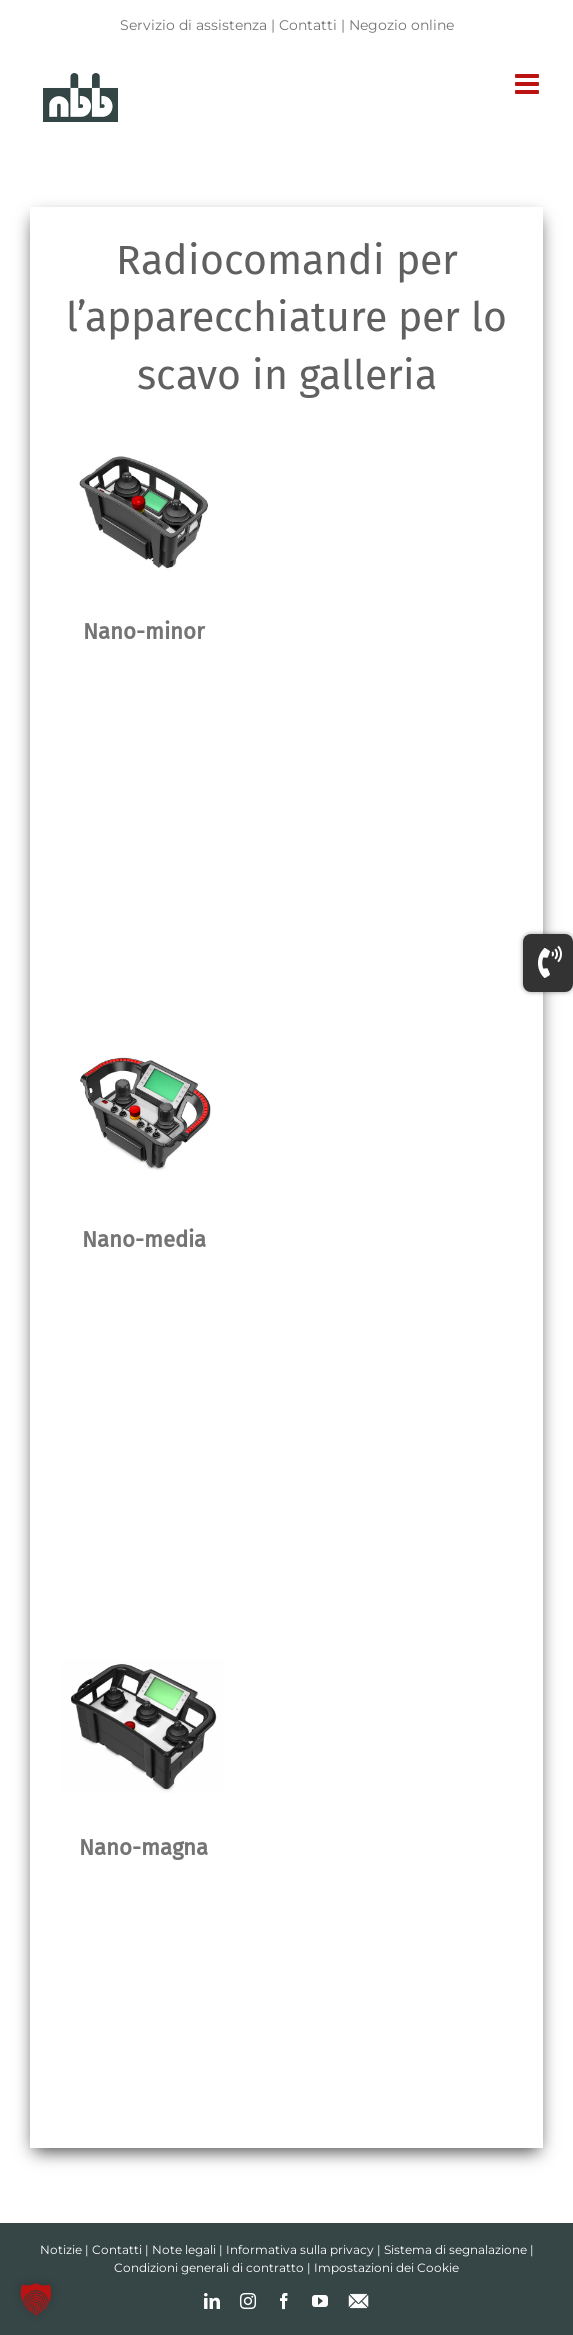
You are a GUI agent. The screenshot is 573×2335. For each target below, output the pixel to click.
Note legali (184, 2249)
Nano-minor (143, 631)
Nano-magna (143, 1847)
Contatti (308, 25)
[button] (36, 2299)
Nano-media (144, 1239)
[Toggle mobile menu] (529, 84)
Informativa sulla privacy (300, 2249)
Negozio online (401, 25)
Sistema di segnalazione (455, 2249)
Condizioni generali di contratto (209, 2267)
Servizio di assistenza (193, 25)
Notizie (61, 2249)
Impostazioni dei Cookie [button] (386, 2267)
